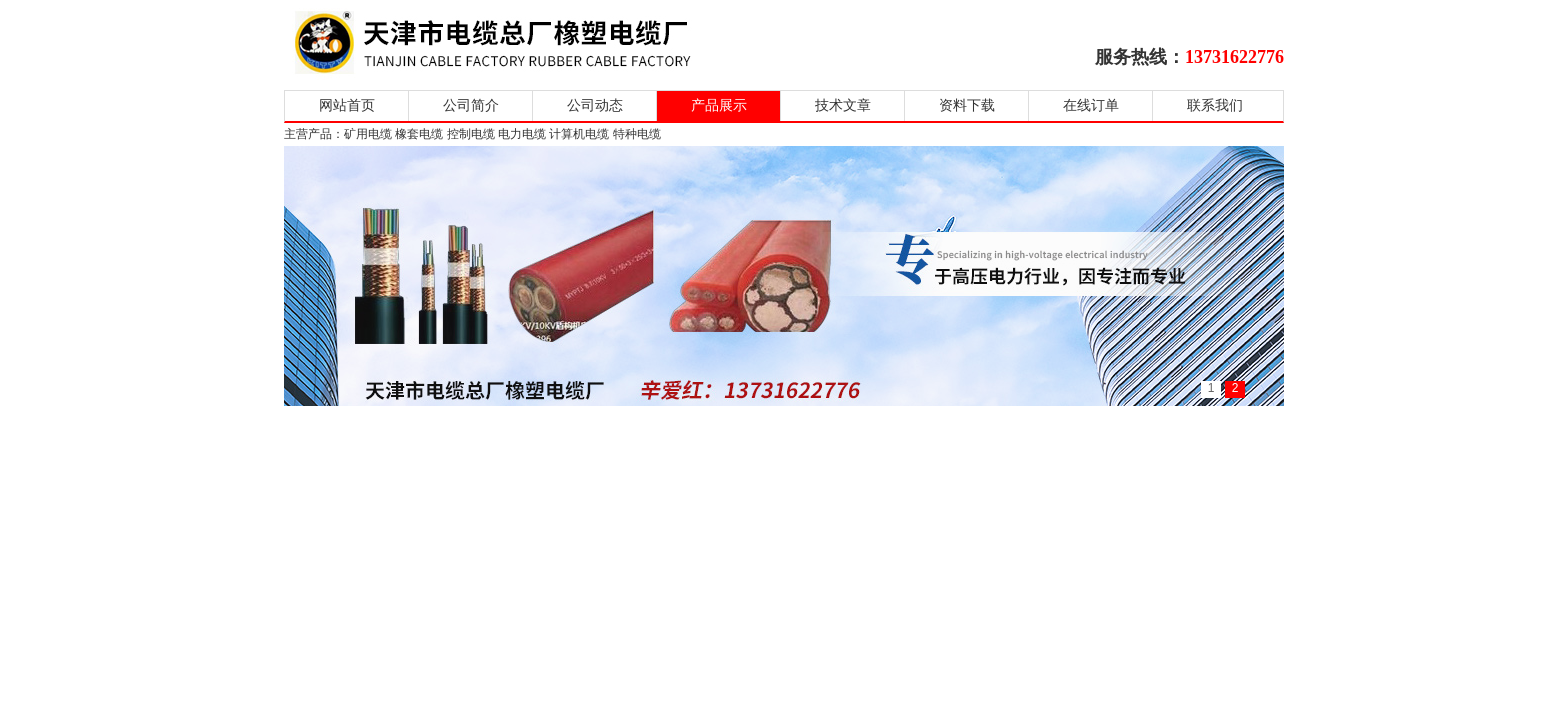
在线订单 (1091, 105)
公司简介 (471, 105)
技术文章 (843, 105)
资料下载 (967, 105)
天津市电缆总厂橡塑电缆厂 (516, 42)
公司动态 (595, 105)
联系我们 (1215, 105)
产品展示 (719, 105)
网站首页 (347, 105)
